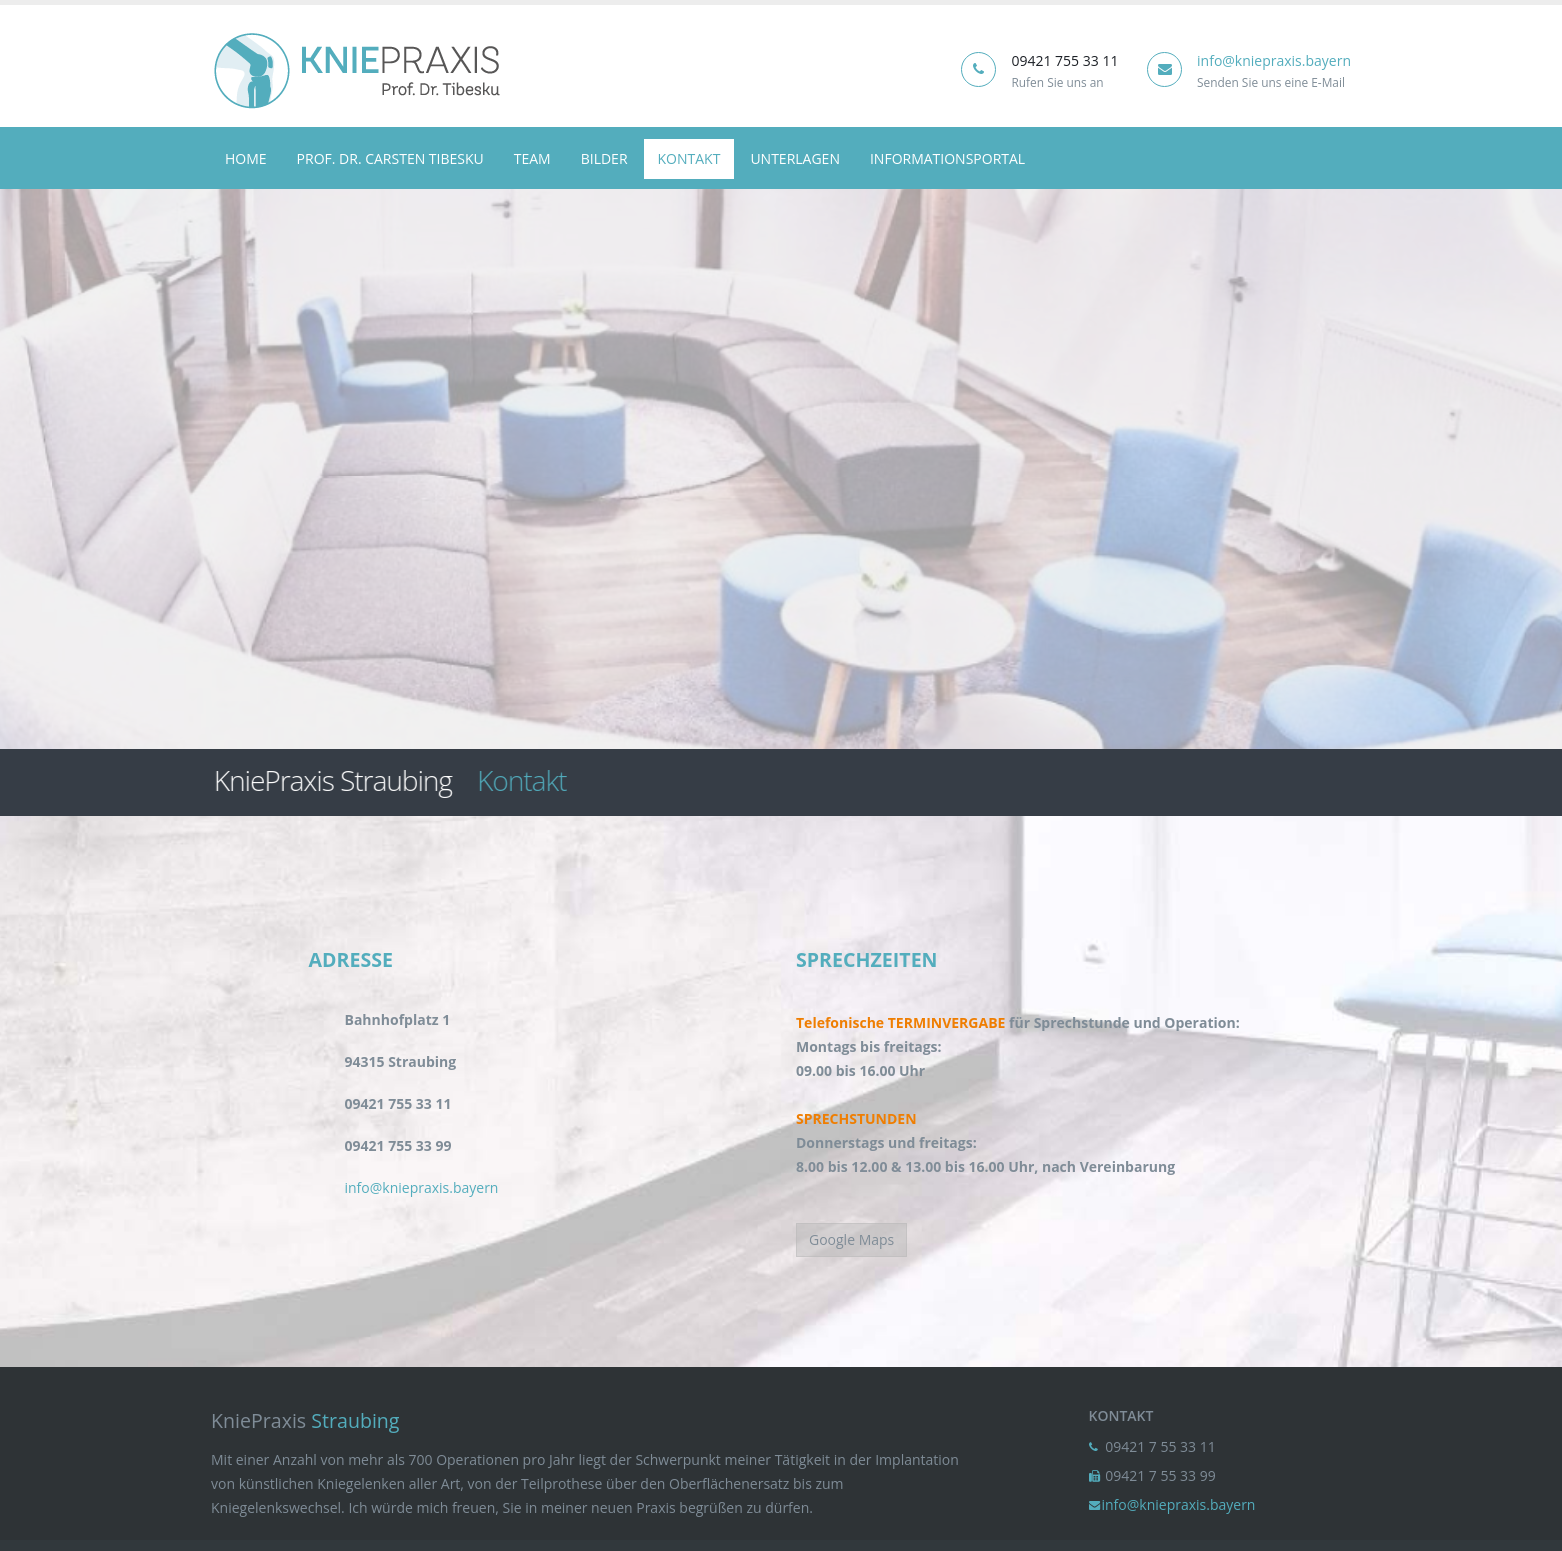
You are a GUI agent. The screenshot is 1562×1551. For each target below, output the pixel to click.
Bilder (604, 158)
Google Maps (851, 1239)
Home (246, 158)
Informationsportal (947, 158)
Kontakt (689, 158)
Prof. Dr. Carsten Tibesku (390, 158)
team (532, 158)
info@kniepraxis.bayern (1274, 60)
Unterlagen (795, 158)
